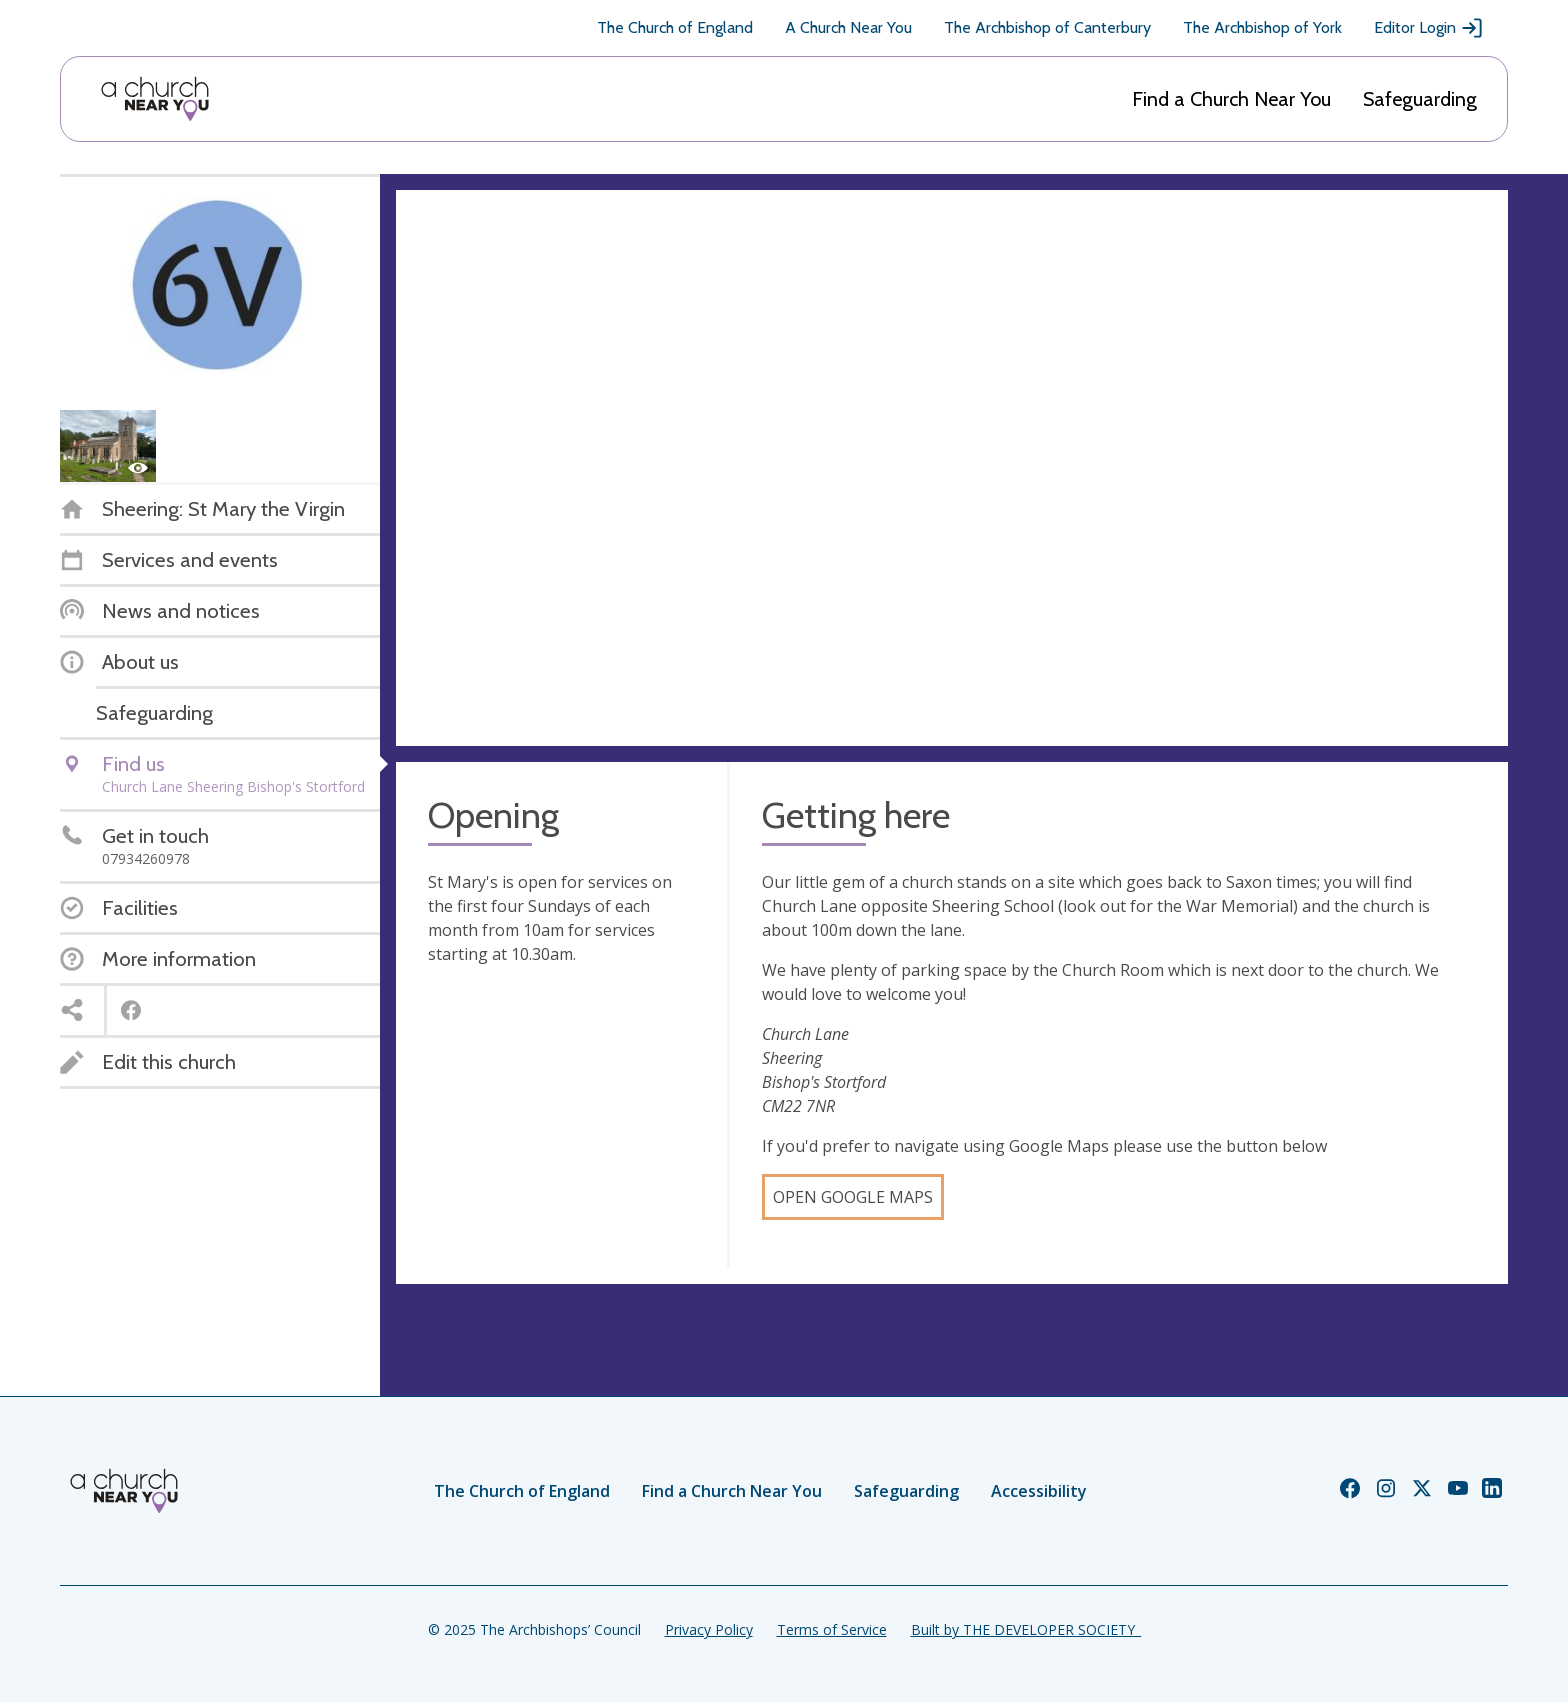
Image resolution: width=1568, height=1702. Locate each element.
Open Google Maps (853, 1197)
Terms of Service (832, 1629)
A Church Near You (848, 27)
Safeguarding (1420, 99)
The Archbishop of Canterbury (1047, 27)
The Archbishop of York (1262, 27)
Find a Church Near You (1231, 99)
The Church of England (675, 27)
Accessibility (1039, 1491)
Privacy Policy (709, 1629)
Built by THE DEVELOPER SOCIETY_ (1026, 1629)
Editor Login (1429, 28)
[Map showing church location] (952, 468)
